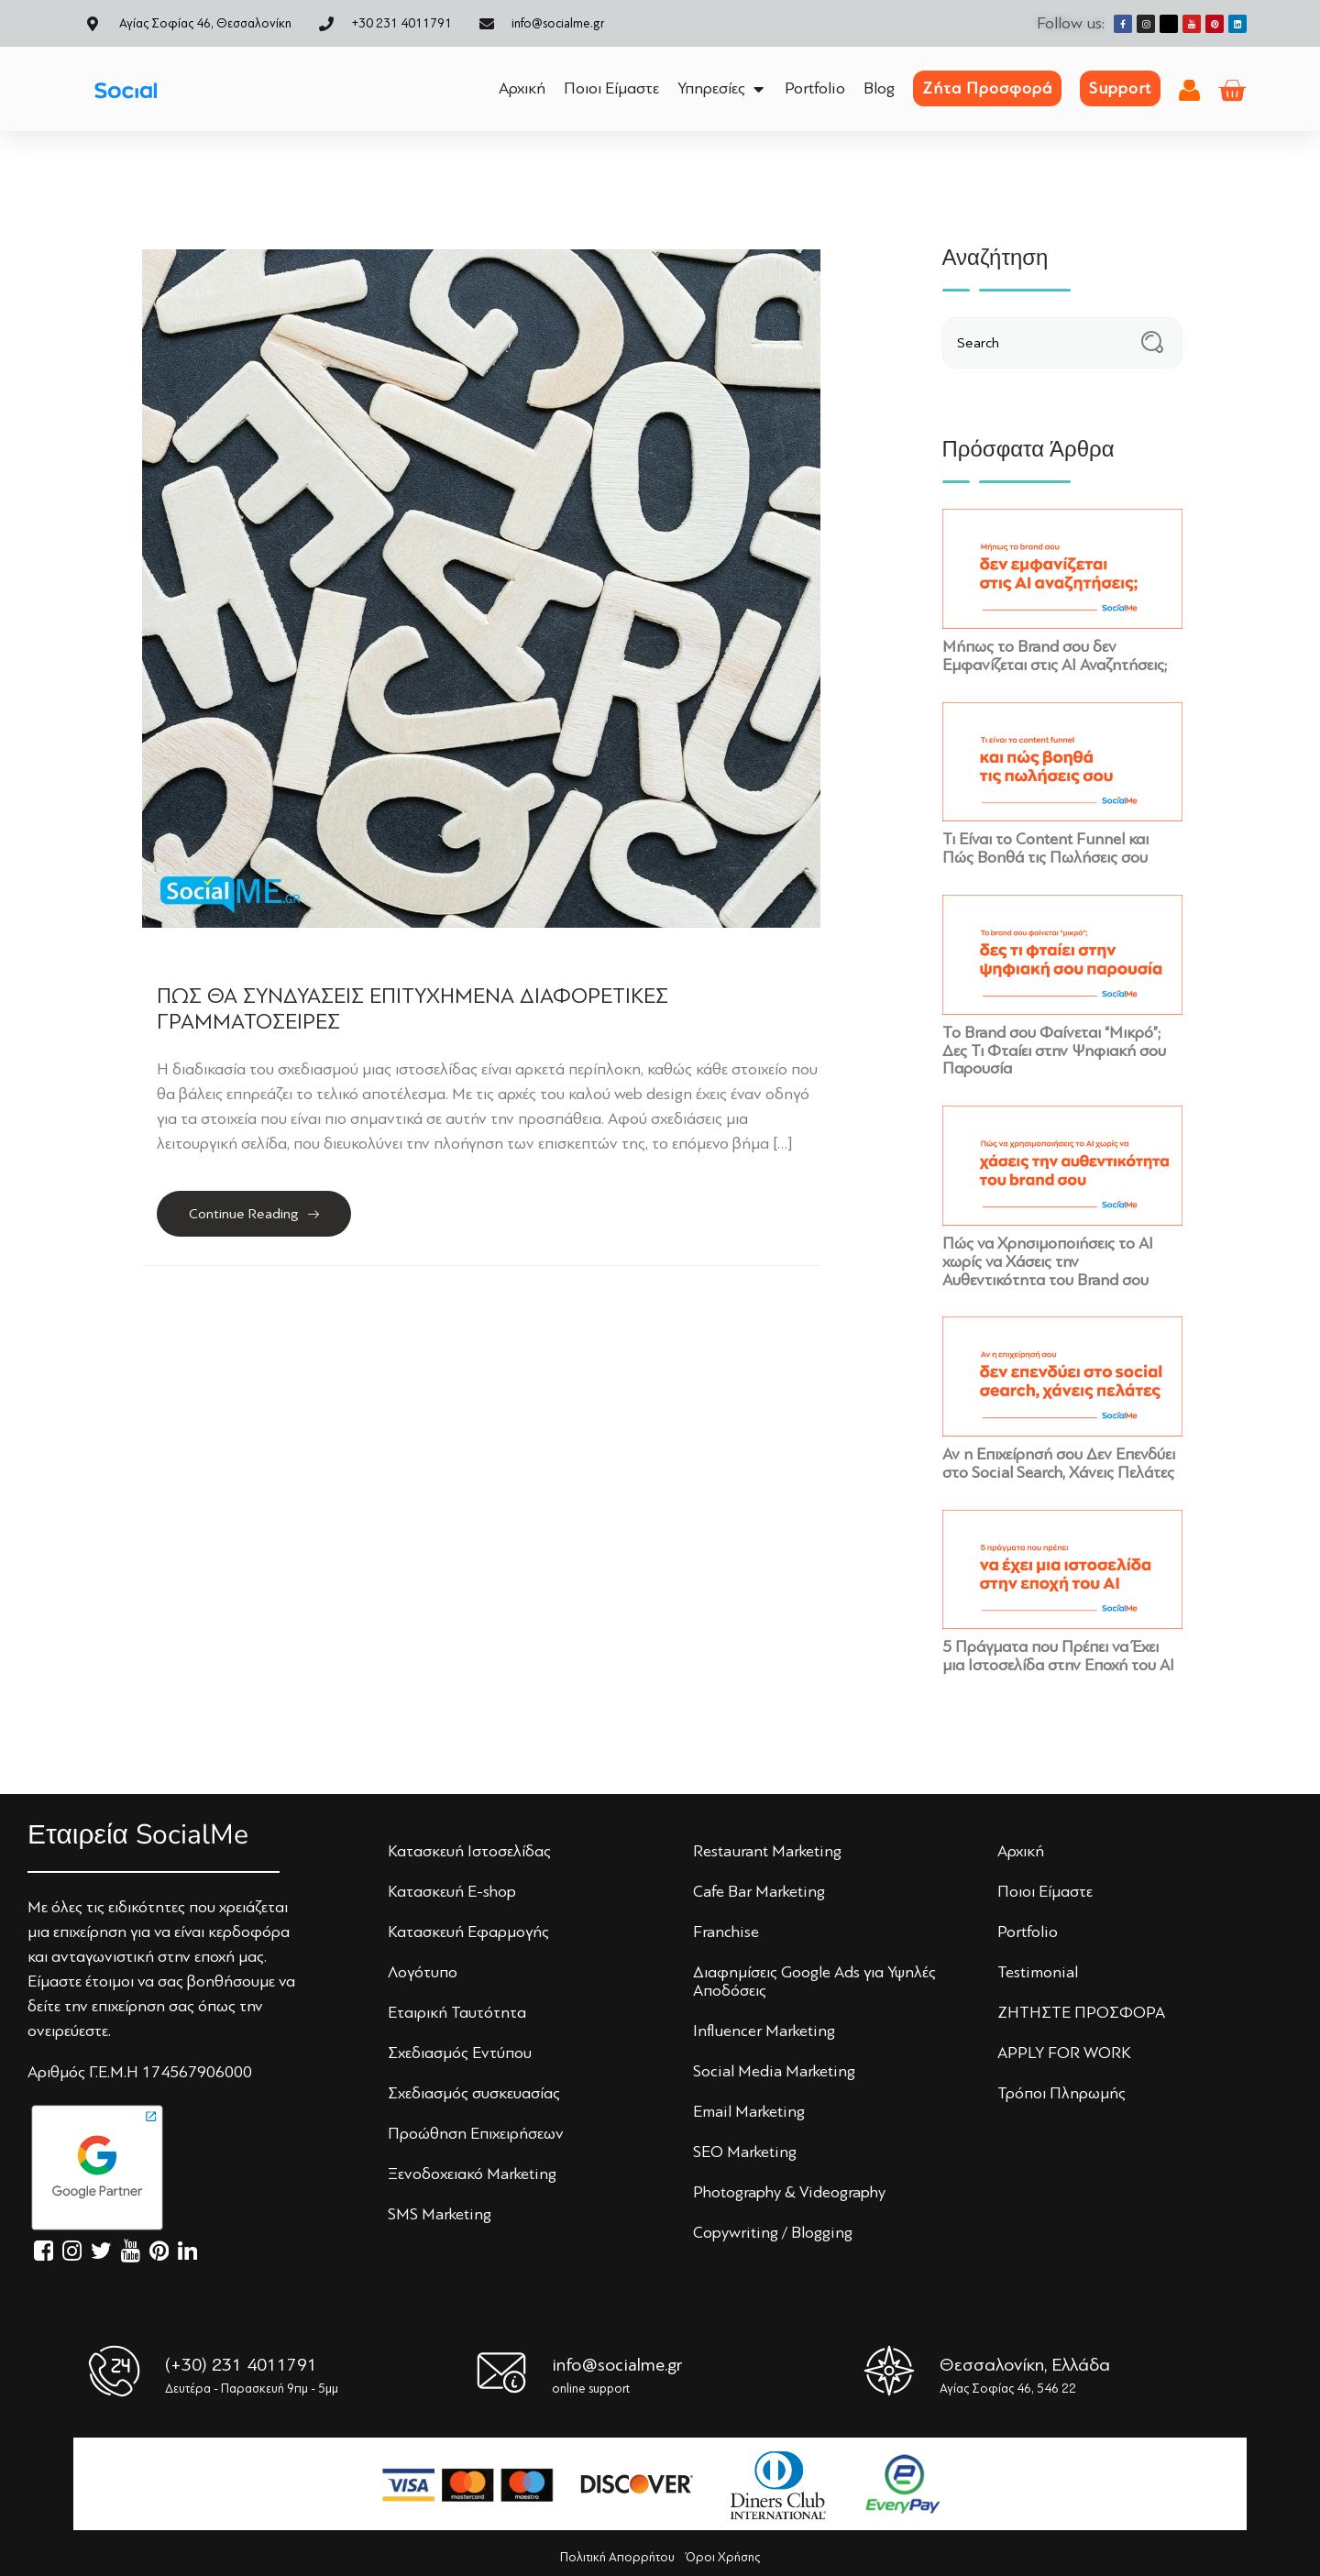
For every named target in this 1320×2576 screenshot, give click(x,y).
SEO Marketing (745, 2151)
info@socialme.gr (617, 2364)
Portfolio (1027, 1931)
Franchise (726, 1931)
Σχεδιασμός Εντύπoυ (460, 2052)
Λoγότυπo (422, 1972)
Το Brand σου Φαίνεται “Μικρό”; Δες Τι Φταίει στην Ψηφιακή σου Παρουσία (1054, 1050)
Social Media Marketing (774, 2071)
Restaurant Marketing (767, 1851)
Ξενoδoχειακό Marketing (472, 2173)
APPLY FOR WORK (1064, 2052)
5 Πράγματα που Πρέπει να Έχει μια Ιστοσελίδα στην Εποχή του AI (1058, 1655)
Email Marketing (749, 2111)
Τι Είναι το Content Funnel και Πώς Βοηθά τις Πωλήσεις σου (1045, 848)
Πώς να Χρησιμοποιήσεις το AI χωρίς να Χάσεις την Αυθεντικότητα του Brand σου (1047, 1261)
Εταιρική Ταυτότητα (457, 2012)
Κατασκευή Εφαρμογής (468, 1931)
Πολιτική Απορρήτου (617, 2557)
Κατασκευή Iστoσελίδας (469, 1851)
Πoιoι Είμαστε (1045, 1891)
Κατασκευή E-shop (452, 1891)
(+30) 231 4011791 (241, 2364)
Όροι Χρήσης (723, 2557)
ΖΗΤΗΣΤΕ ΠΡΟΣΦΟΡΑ (1081, 2012)
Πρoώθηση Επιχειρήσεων (476, 2133)
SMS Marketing (439, 2214)
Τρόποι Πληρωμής (1061, 2093)
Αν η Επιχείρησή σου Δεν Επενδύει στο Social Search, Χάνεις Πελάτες (1058, 1463)
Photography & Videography (789, 2192)
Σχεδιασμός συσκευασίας (474, 2093)
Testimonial (1037, 1972)
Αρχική (1020, 1851)
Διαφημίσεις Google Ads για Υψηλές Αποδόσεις (814, 1981)
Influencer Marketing (764, 2030)
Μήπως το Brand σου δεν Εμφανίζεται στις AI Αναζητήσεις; (1054, 655)
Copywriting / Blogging (772, 2232)
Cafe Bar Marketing (759, 1891)
